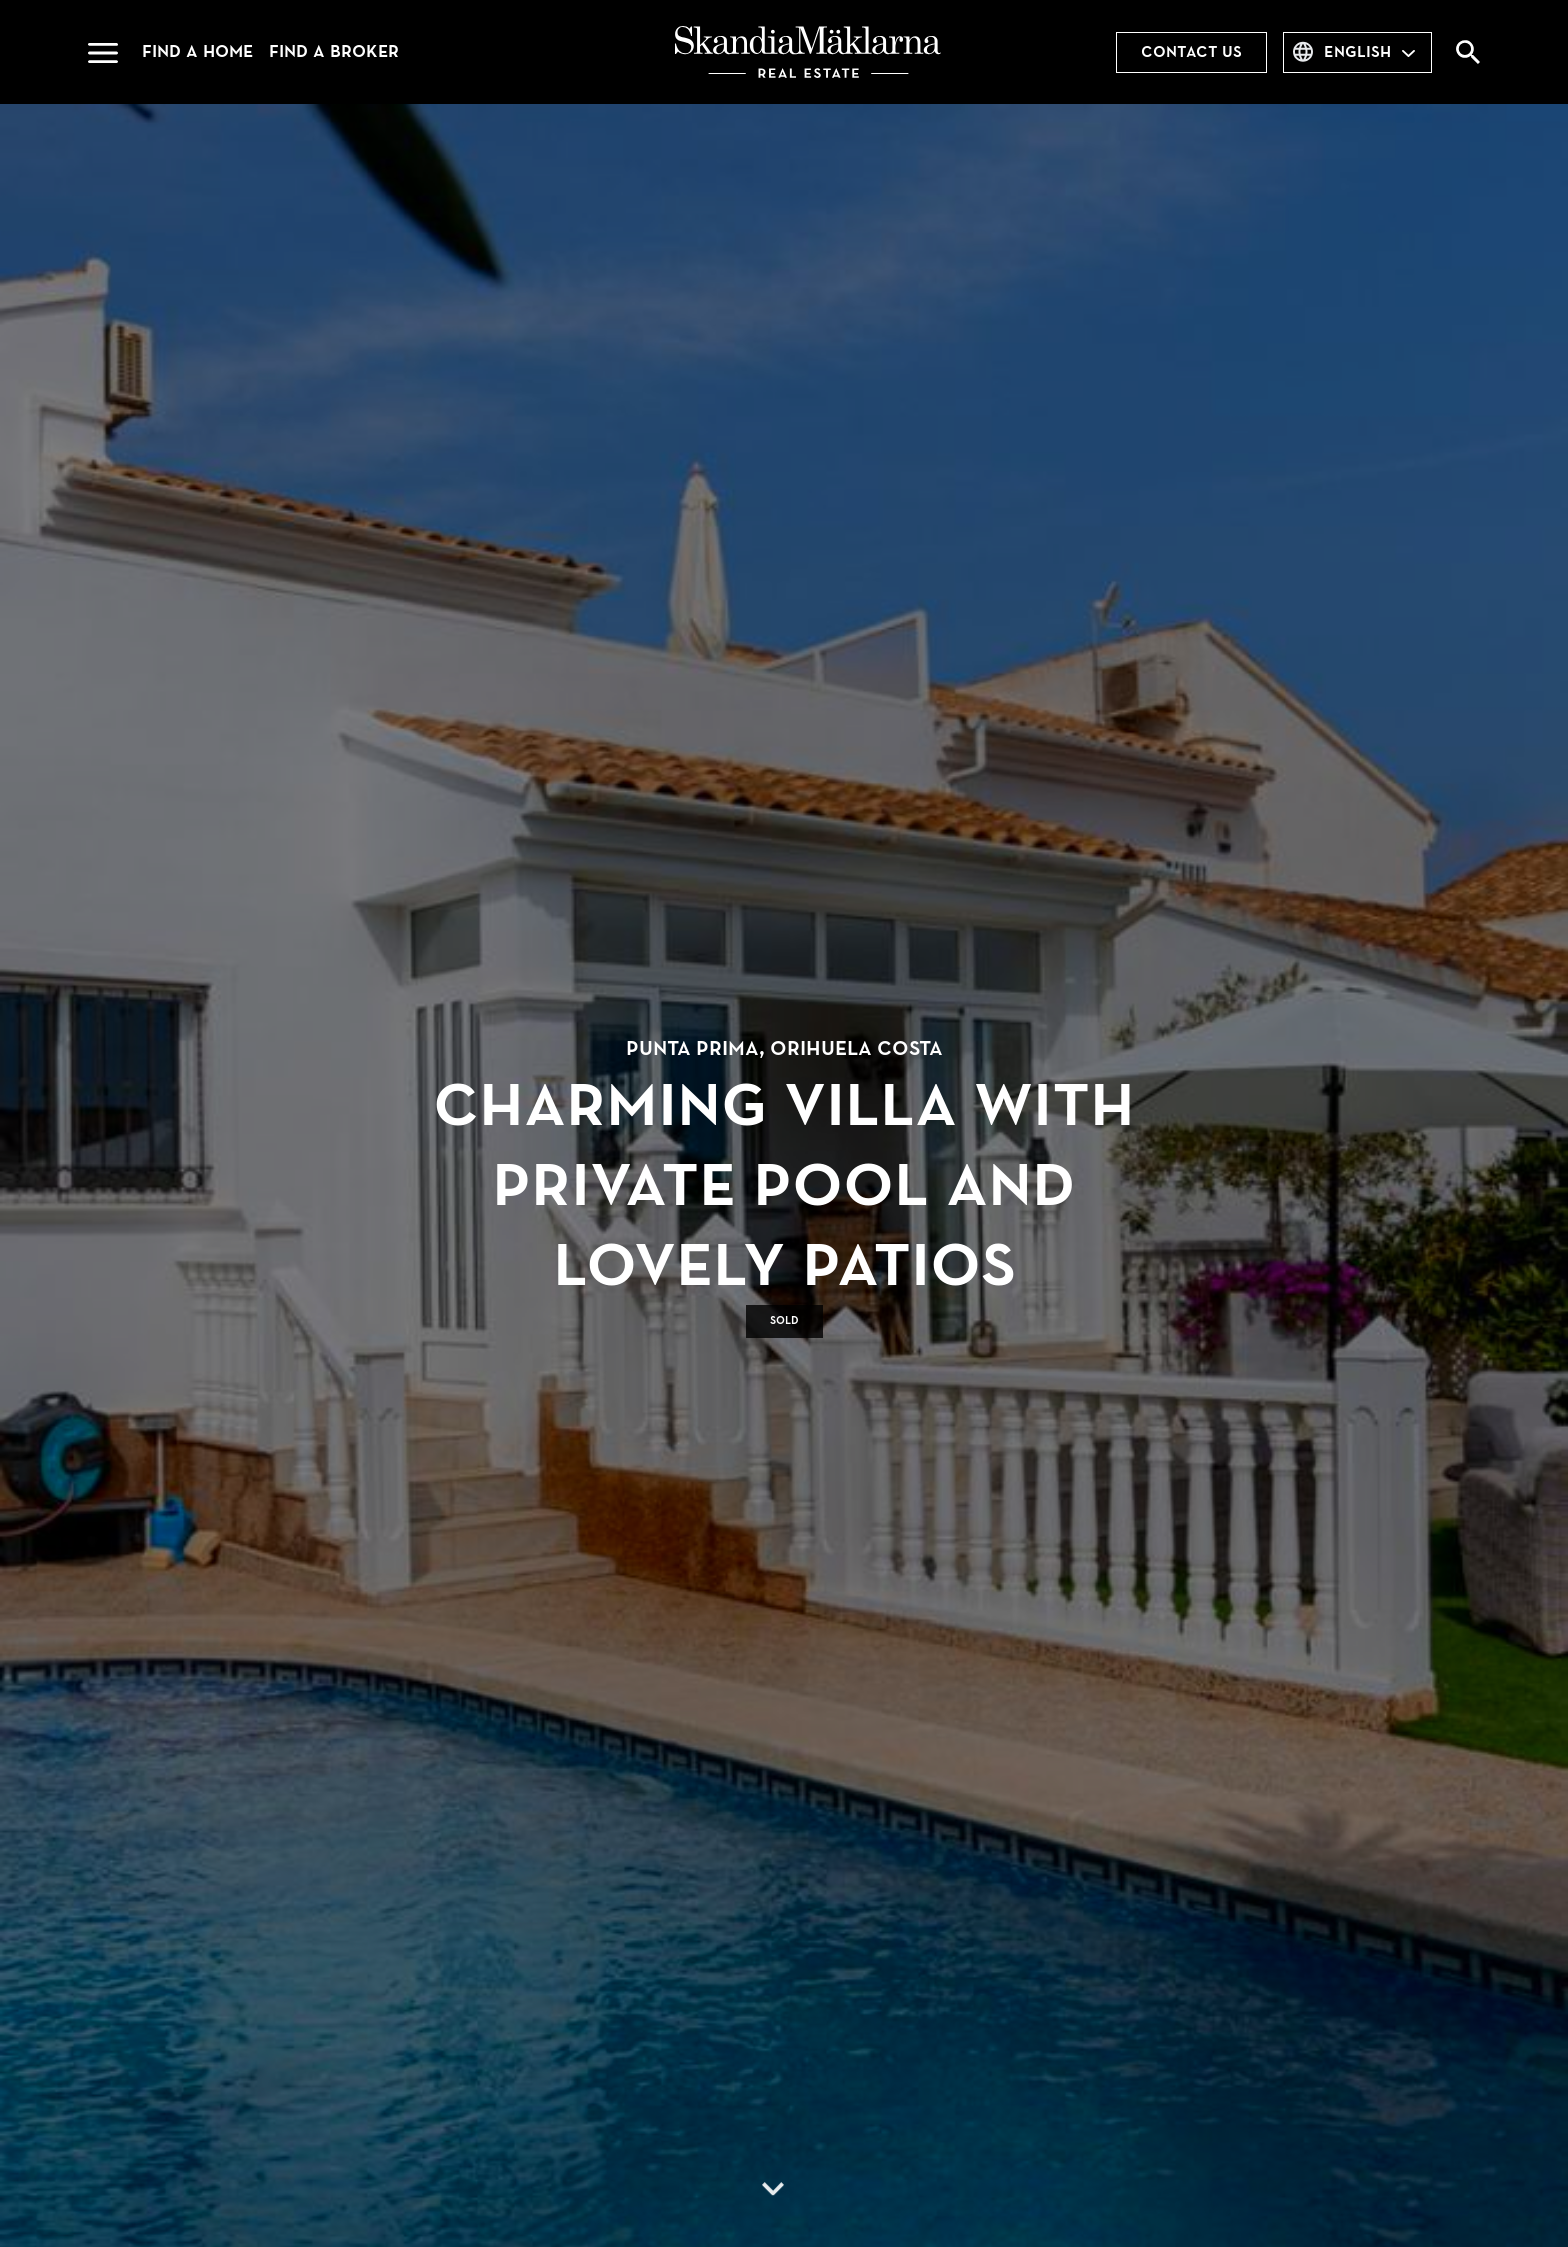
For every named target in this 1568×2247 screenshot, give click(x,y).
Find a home (197, 51)
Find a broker (334, 51)
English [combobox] (1357, 52)
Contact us (1191, 52)
